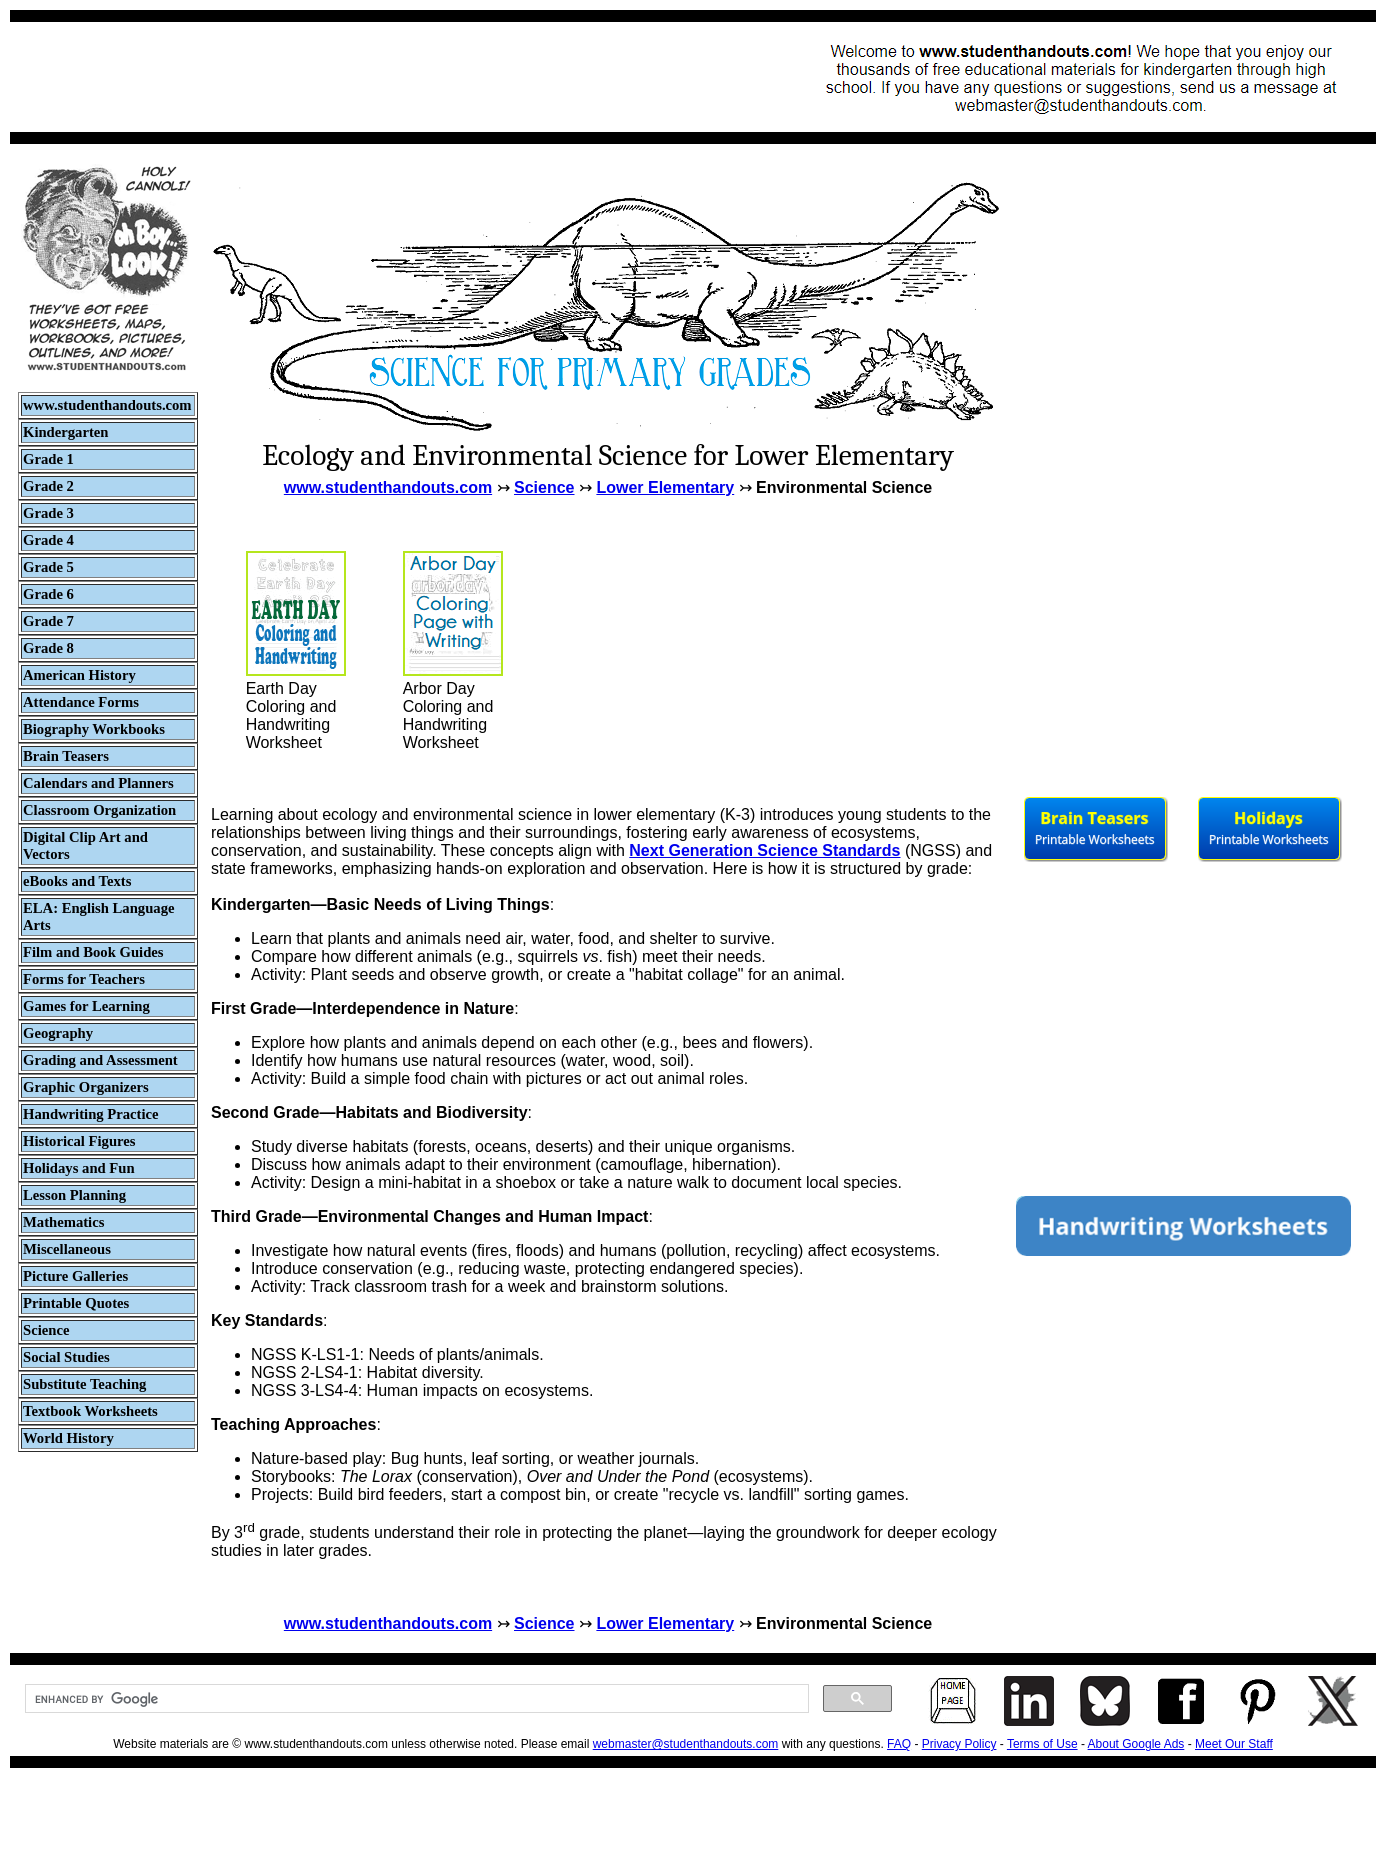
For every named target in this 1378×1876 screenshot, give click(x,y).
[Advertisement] (386, 77)
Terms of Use (1042, 1744)
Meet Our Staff (1234, 1744)
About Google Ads (1136, 1744)
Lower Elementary (665, 487)
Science (544, 487)
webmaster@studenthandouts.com (686, 1744)
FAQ (899, 1744)
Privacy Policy (959, 1744)
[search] (415, 1699)
